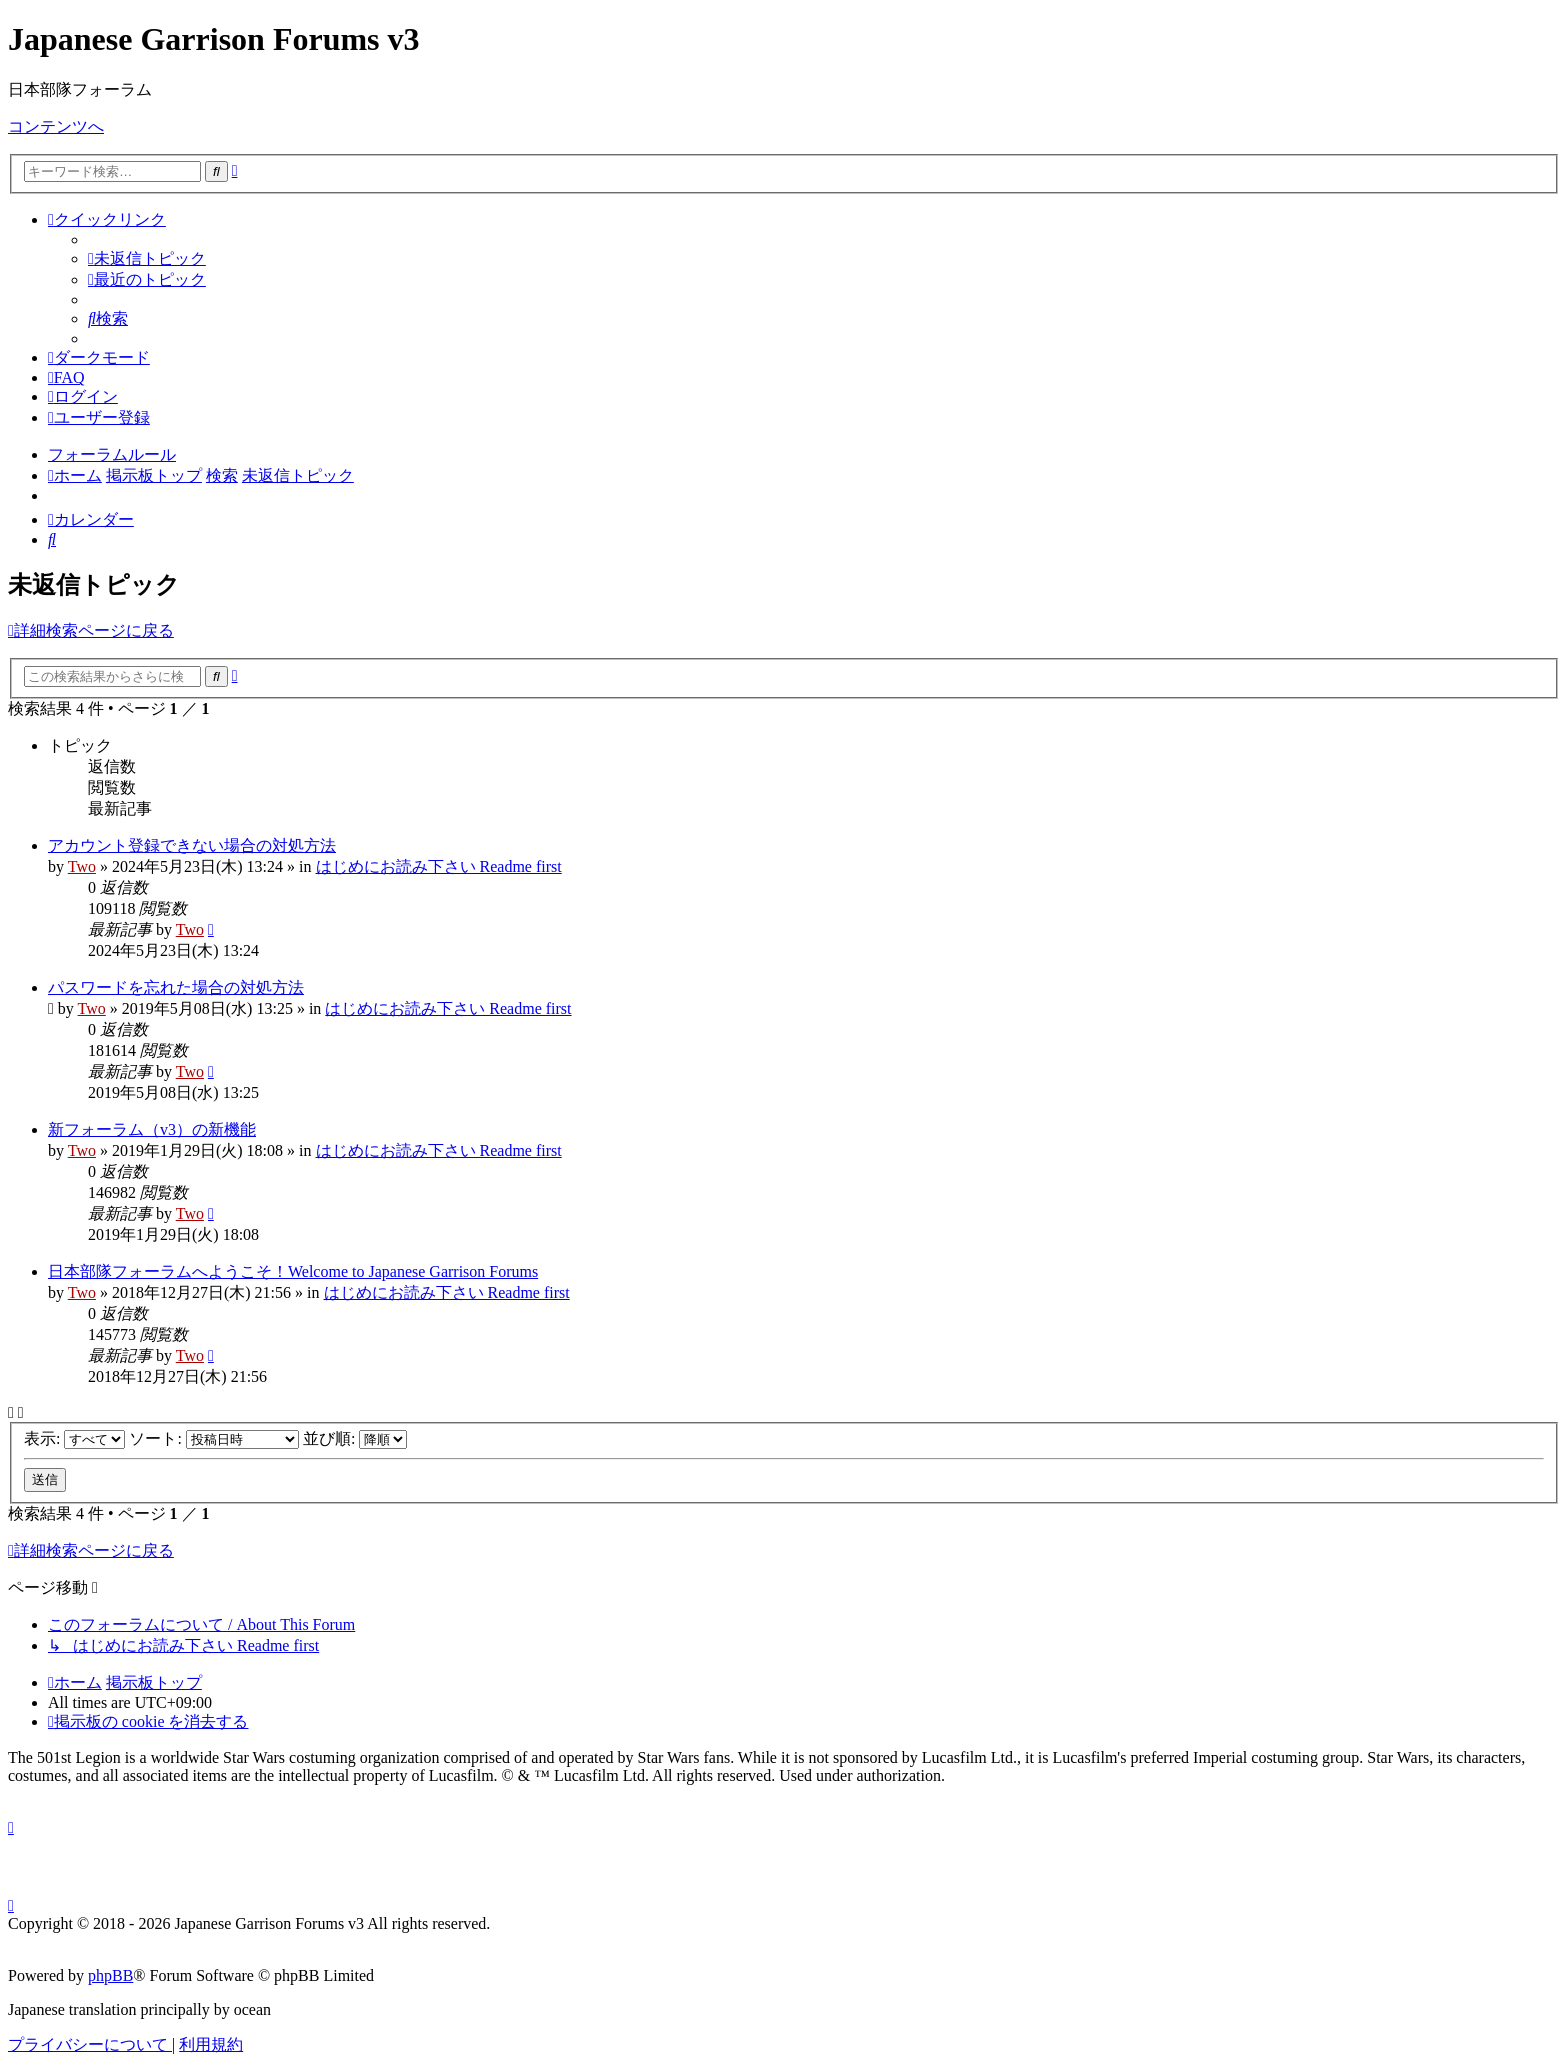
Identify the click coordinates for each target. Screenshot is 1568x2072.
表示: (74, 1438)
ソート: (213, 1438)
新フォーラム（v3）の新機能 (152, 1129)
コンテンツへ (56, 126)
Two (82, 866)
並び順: (355, 1438)
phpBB (110, 1975)
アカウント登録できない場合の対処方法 (192, 845)
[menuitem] (147, 258)
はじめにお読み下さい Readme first (439, 866)
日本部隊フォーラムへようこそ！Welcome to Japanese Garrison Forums (293, 1271)
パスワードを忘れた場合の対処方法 (176, 987)
